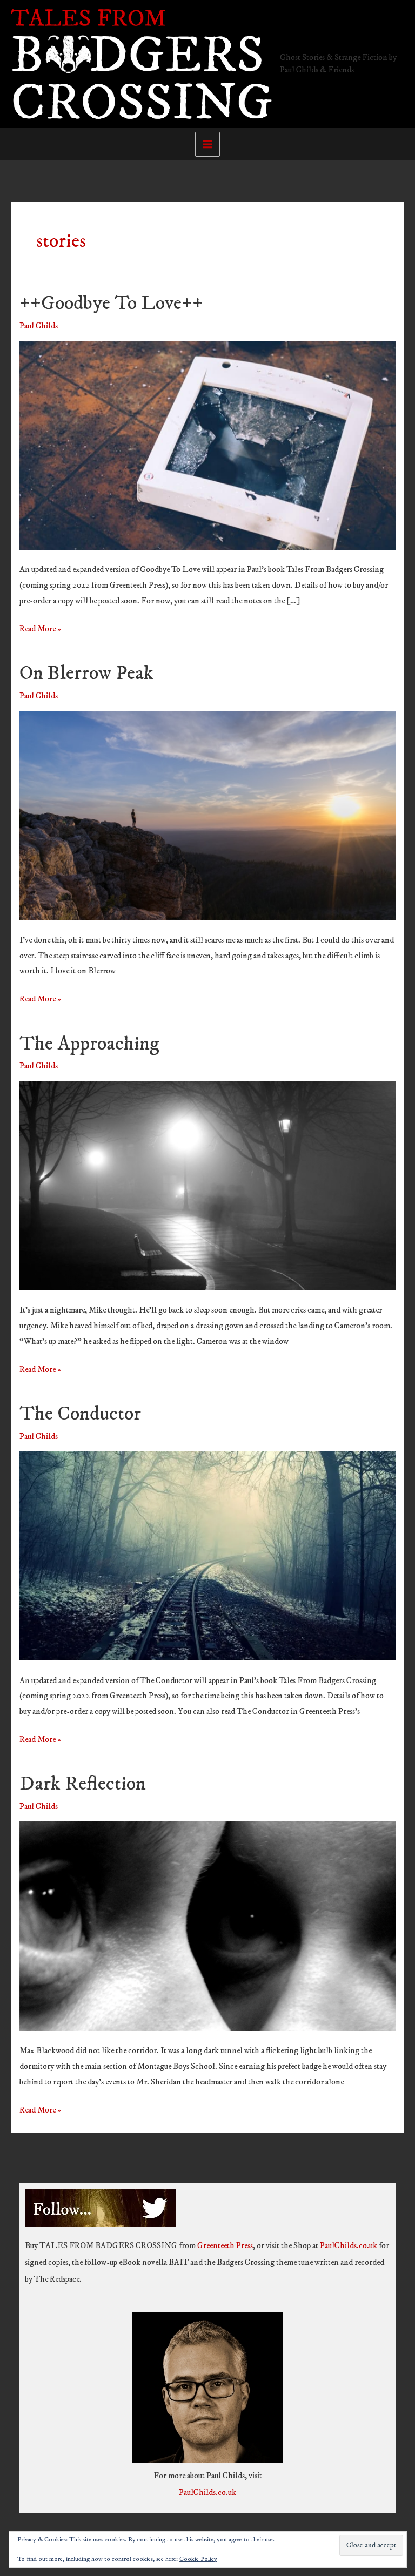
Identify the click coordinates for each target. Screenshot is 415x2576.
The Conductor (80, 1414)
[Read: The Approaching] (207, 1185)
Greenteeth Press (225, 2246)
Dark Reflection (82, 1784)
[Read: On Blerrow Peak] (207, 815)
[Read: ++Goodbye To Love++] (207, 445)
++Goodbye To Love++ (111, 303)
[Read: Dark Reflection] (207, 1925)
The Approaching (89, 1044)
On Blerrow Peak (86, 673)
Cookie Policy (198, 2559)
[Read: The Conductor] (207, 1555)
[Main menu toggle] (207, 144)
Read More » (40, 629)
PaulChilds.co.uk (348, 2246)
